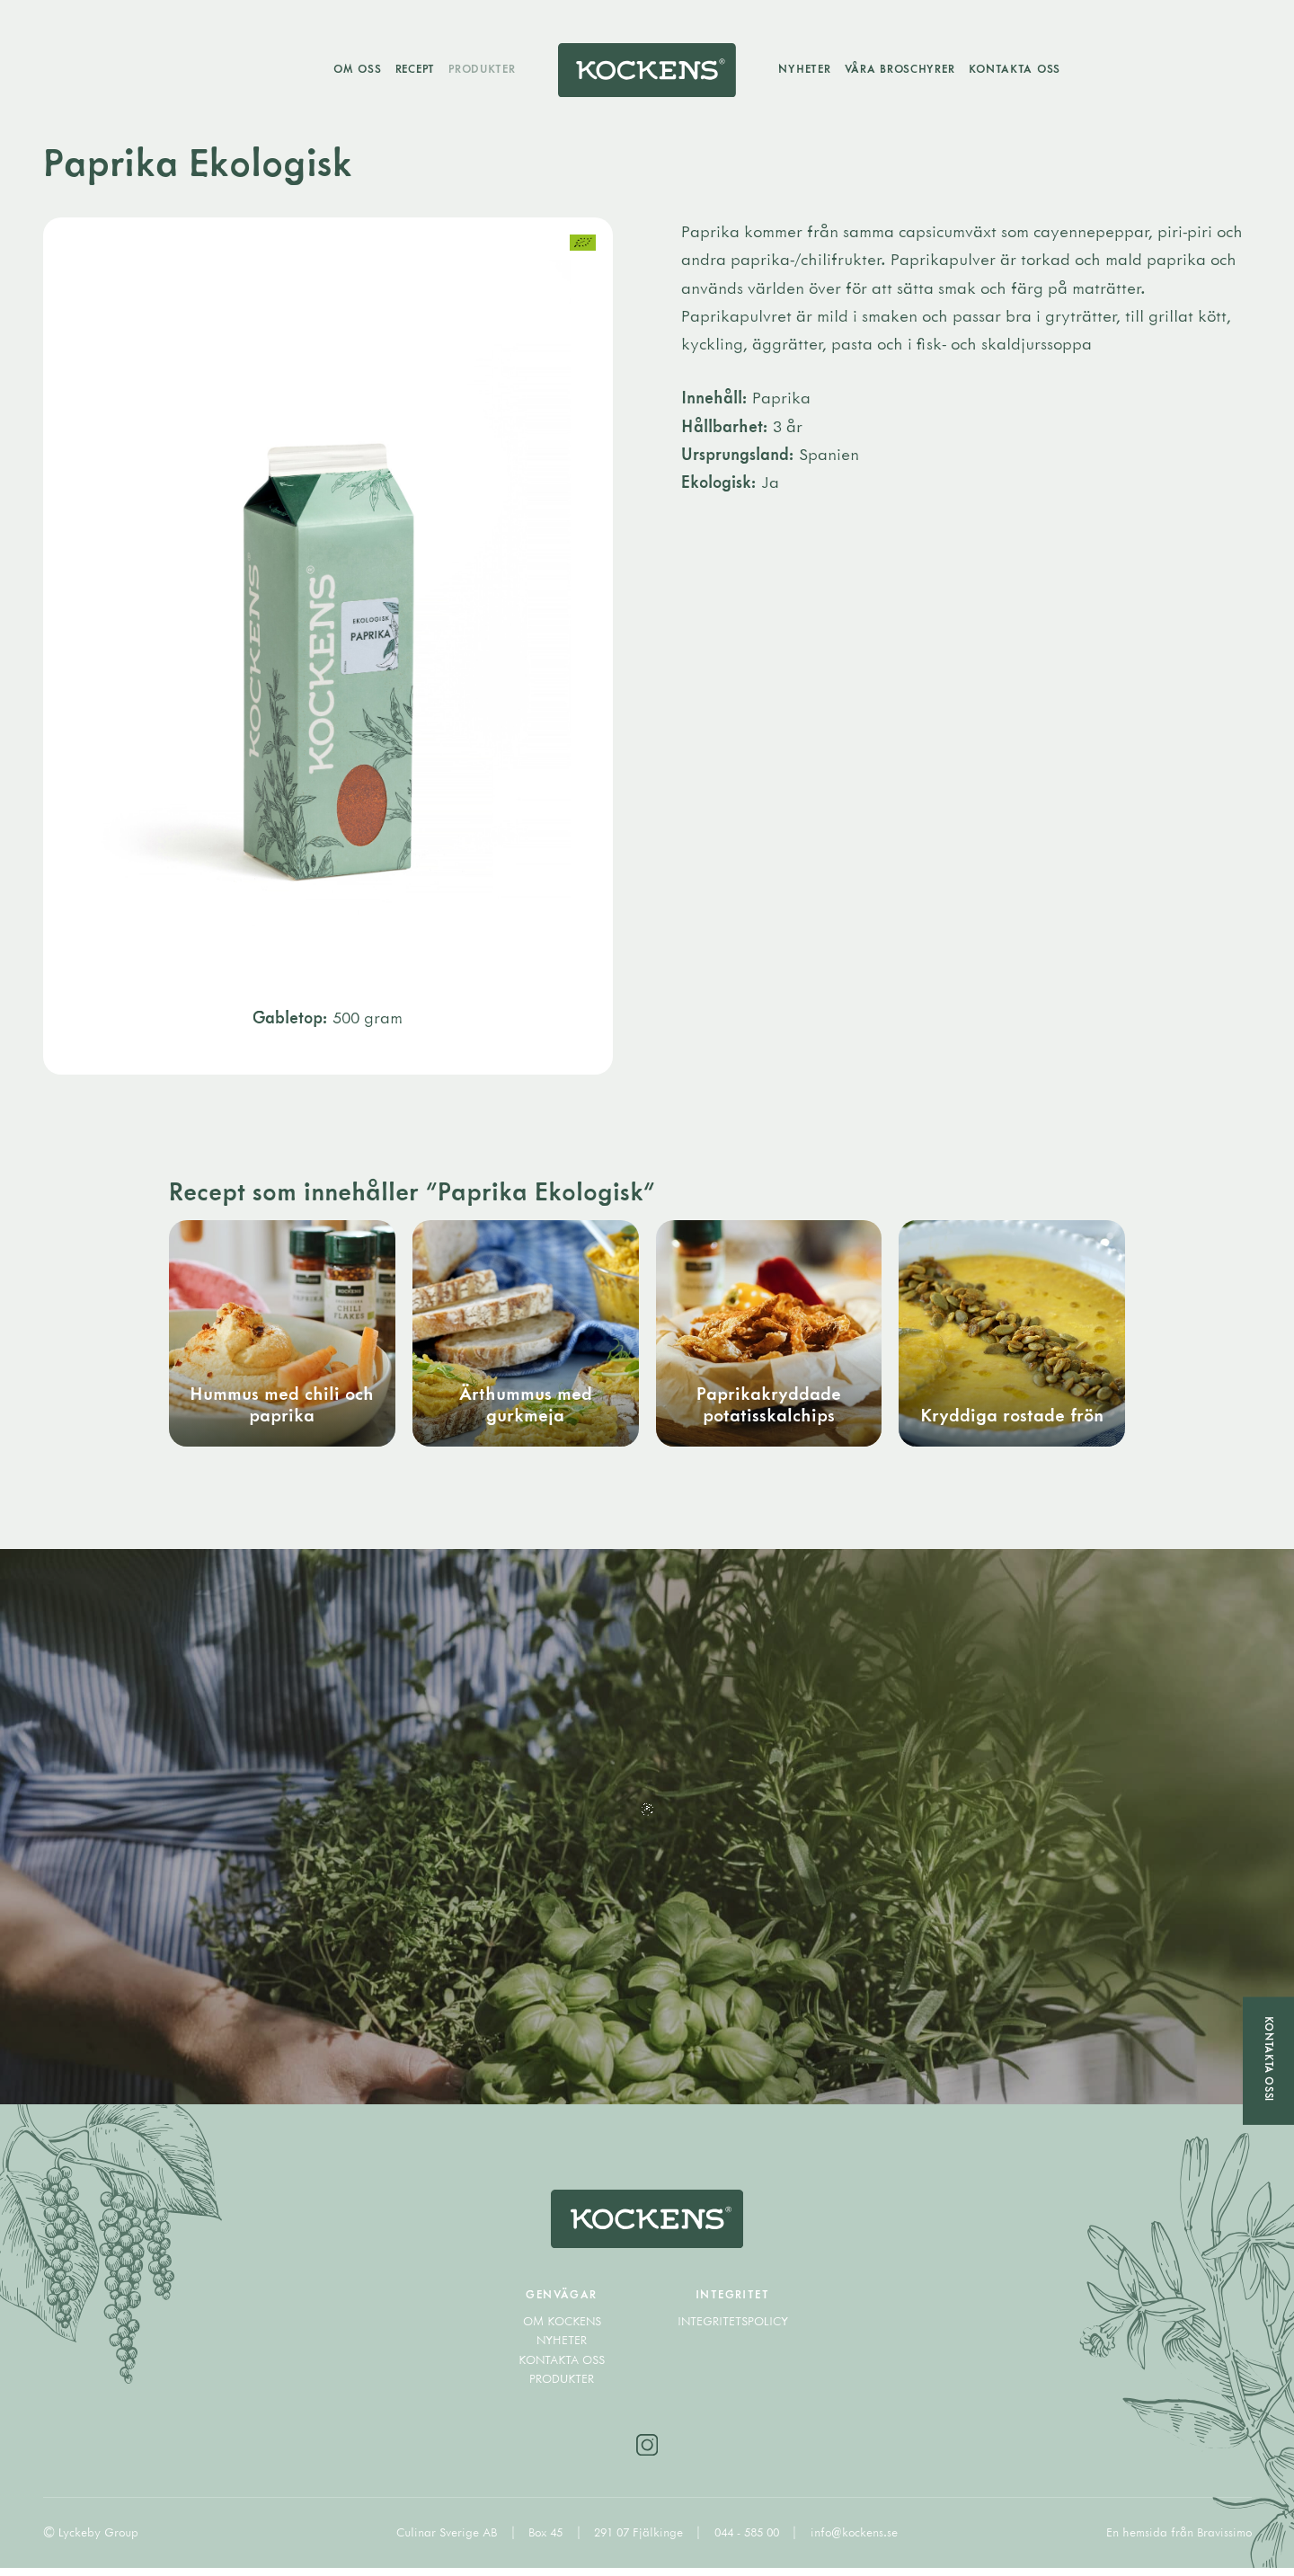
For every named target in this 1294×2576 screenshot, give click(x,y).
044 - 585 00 (748, 2541)
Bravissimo (1224, 2541)
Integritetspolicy (733, 2329)
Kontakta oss (1019, 70)
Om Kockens (562, 2329)
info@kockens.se (854, 2541)
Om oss (353, 70)
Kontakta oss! (1268, 2058)
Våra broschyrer (904, 70)
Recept (410, 70)
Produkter (477, 70)
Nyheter (810, 70)
